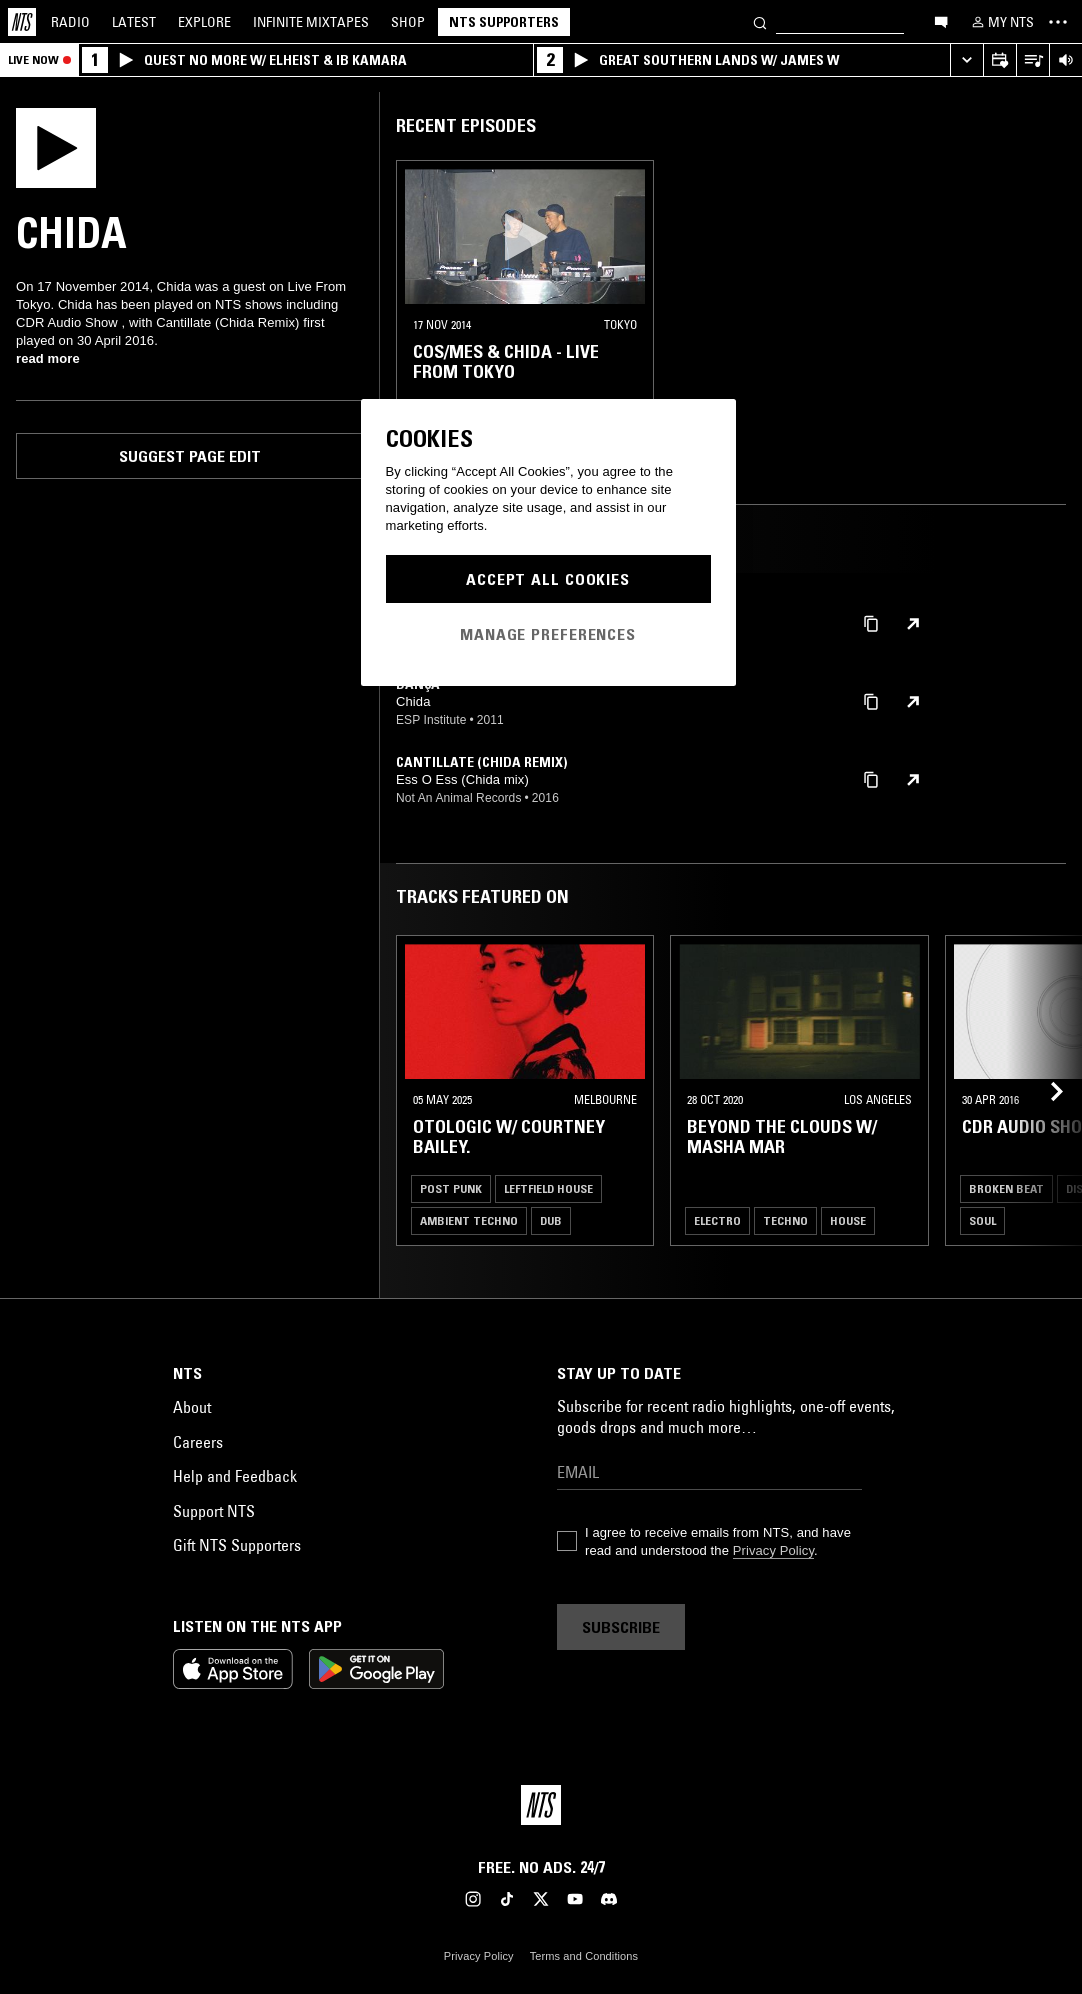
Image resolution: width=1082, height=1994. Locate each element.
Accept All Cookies (548, 579)
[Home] (22, 22)
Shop (408, 22)
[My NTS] (1001, 22)
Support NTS (214, 1511)
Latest (134, 22)
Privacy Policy (773, 1550)
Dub (551, 1220)
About (192, 1407)
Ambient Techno (469, 1220)
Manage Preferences (548, 634)
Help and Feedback (235, 1476)
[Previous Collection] (1044, 1090)
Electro (717, 1220)
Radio (70, 22)
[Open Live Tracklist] (1032, 60)
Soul (982, 1220)
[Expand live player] (966, 60)
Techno (785, 1220)
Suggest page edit (190, 456)
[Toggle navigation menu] (1058, 22)
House (848, 1220)
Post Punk (451, 1188)
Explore (204, 22)
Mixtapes (311, 22)
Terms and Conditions (584, 1956)
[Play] (56, 146)
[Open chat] (941, 21)
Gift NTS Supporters (237, 1545)
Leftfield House (548, 1188)
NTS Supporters (504, 22)
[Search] (760, 21)
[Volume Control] (1065, 60)
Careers (198, 1442)
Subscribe (621, 1627)
